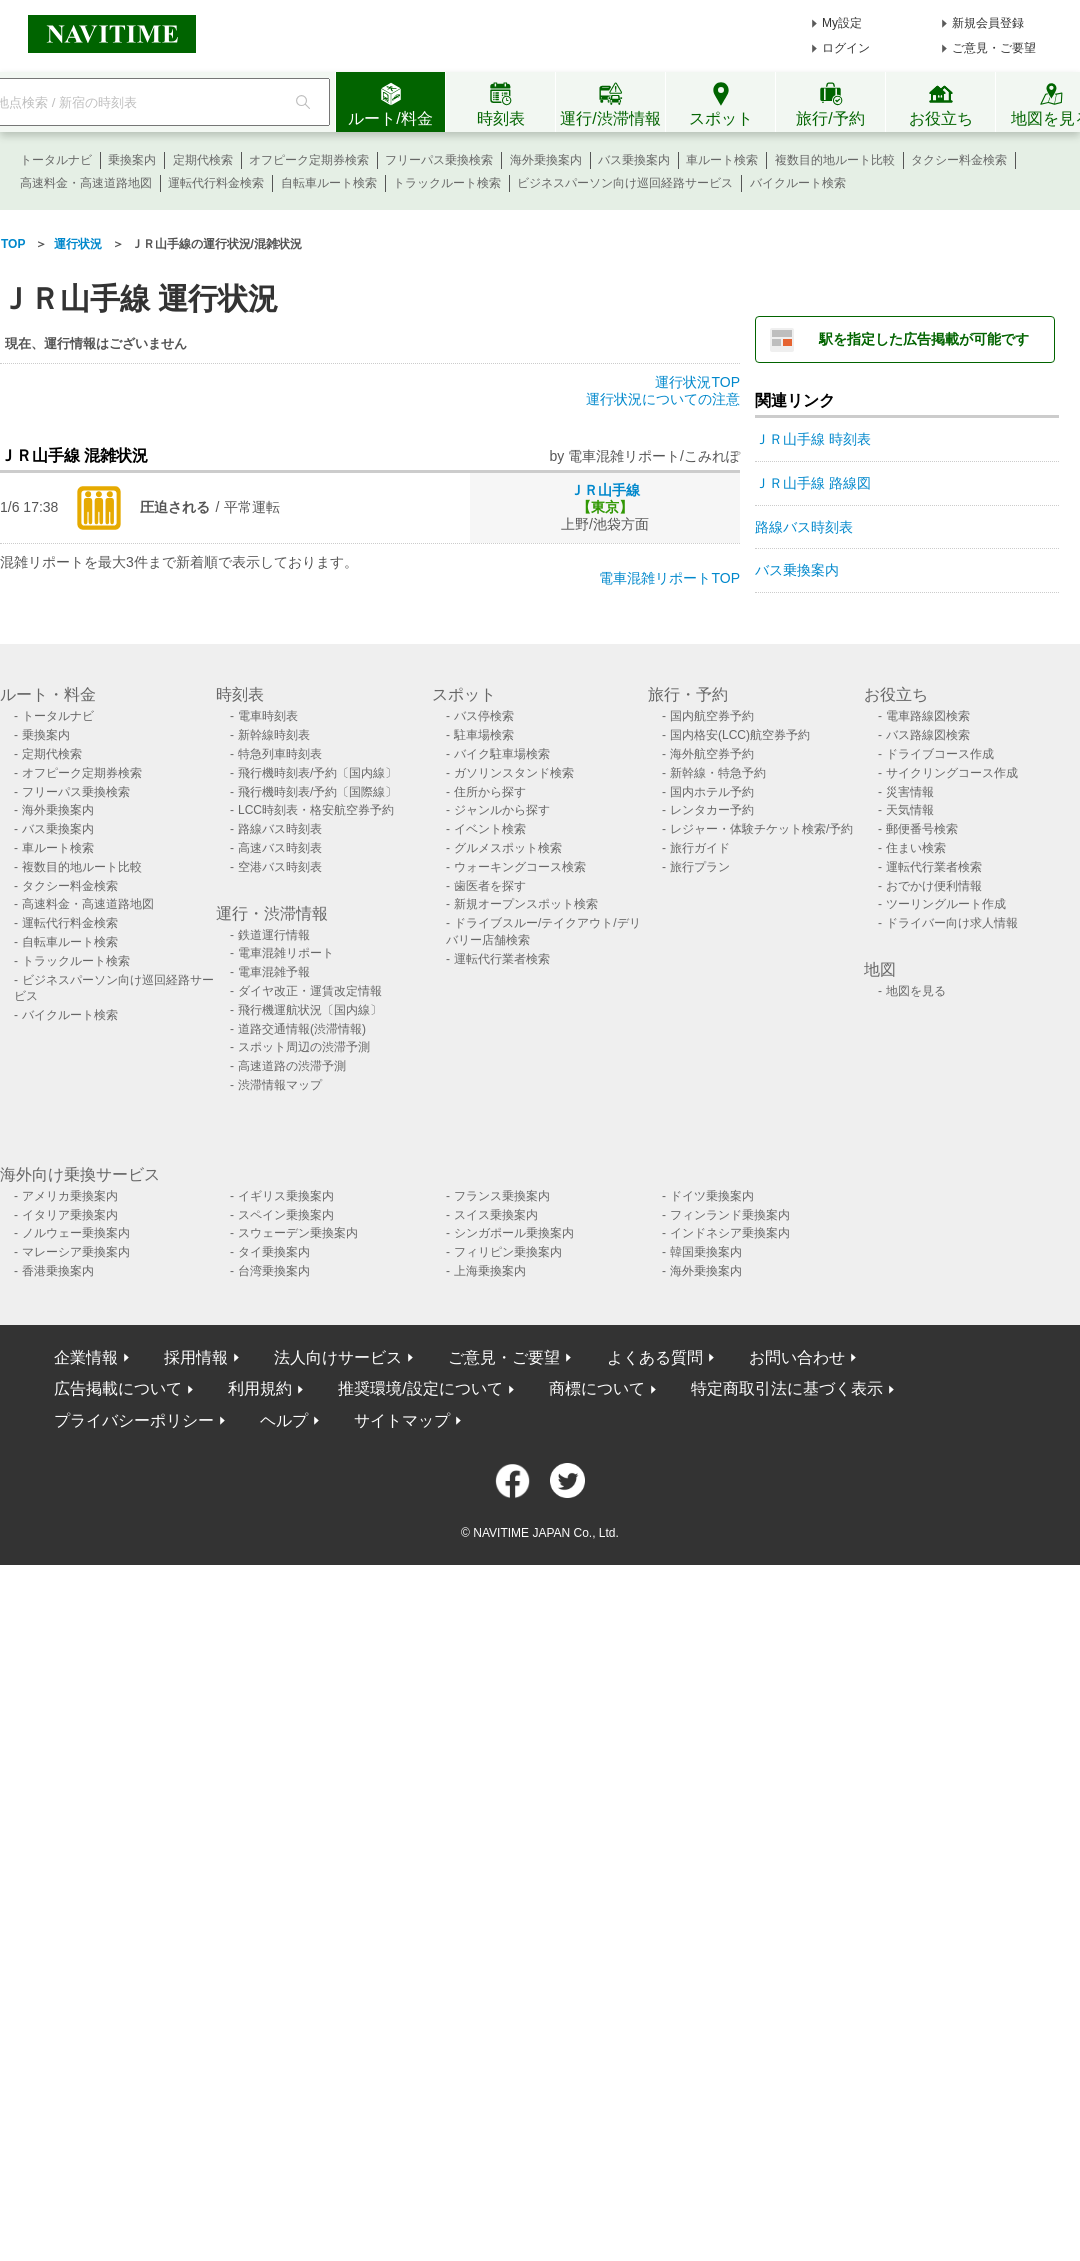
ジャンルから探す (502, 810)
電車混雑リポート (286, 953)
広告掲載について (118, 1388)
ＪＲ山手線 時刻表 (813, 439)
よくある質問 (655, 1357)
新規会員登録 (988, 23)
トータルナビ (56, 160)
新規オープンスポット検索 (526, 904)
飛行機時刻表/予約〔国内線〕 (317, 773)
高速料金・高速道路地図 (86, 183)
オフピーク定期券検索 (309, 160)
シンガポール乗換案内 (514, 1233)
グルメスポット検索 (508, 848)
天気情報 (910, 810)
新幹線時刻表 (274, 735)
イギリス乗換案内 (286, 1196)
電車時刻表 (268, 716)
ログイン (846, 48)
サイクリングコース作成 (952, 773)
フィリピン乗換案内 (508, 1252)
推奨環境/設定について (420, 1388)
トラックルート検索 (447, 183)
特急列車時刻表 (280, 754)
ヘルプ (284, 1420)
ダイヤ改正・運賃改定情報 (310, 991)
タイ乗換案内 (274, 1252)
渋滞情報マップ (280, 1085)
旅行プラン (700, 867)
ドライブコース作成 (940, 754)
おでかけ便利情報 (934, 886)
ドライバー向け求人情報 (952, 923)
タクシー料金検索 (959, 160)
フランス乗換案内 (502, 1196)
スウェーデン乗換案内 (298, 1233)
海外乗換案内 (546, 160)
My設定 (842, 23)
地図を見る (916, 991)
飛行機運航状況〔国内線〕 (310, 1010)
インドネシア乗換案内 (730, 1233)
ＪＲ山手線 (605, 490)
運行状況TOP (697, 382)
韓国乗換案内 (706, 1252)
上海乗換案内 (490, 1271)
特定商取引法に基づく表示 (787, 1388)
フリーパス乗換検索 (439, 160)
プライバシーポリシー (134, 1420)
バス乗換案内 (634, 160)
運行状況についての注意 (663, 399)
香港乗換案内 (58, 1271)
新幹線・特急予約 (718, 773)
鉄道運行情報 (274, 935)
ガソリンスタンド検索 (514, 773)
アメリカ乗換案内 (70, 1196)
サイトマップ (402, 1420)
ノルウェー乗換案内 (76, 1233)
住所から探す (490, 792)
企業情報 (86, 1357)
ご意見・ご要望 (994, 48)
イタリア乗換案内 (70, 1215)
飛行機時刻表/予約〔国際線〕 (317, 792)
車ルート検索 (722, 160)
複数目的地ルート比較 (835, 160)
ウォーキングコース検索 (520, 867)
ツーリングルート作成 (946, 904)
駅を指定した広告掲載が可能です (924, 339)
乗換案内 (132, 160)
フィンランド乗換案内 (730, 1215)
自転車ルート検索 (329, 183)
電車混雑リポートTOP (669, 578)
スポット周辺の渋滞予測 (304, 1047)
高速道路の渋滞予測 (292, 1066)
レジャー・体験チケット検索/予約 (761, 829)
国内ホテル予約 (712, 792)
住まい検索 (916, 848)
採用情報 (196, 1357)
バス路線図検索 (928, 735)
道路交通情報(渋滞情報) (302, 1029)
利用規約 (260, 1388)
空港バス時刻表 (280, 867)
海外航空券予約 (712, 754)
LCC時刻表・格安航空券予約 (316, 810)
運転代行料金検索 (216, 183)
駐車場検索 (484, 735)
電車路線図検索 (928, 716)
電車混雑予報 (274, 972)
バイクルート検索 (798, 183)
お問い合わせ (797, 1357)
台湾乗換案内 (274, 1271)
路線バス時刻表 (804, 527)
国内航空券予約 (712, 716)
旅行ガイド (700, 848)
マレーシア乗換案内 (76, 1252)
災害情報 (910, 792)
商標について (597, 1388)
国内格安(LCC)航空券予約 (740, 735)
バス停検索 (484, 716)
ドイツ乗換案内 (712, 1196)
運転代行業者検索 (502, 959)
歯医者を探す (490, 886)
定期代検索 (203, 160)
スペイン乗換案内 (286, 1215)
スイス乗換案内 (496, 1215)
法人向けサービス (338, 1357)
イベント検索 (490, 829)
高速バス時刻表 (280, 848)
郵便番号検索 (922, 829)
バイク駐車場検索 (502, 754)
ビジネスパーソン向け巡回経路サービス (625, 183)
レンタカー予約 (712, 810)
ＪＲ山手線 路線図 (813, 483)
